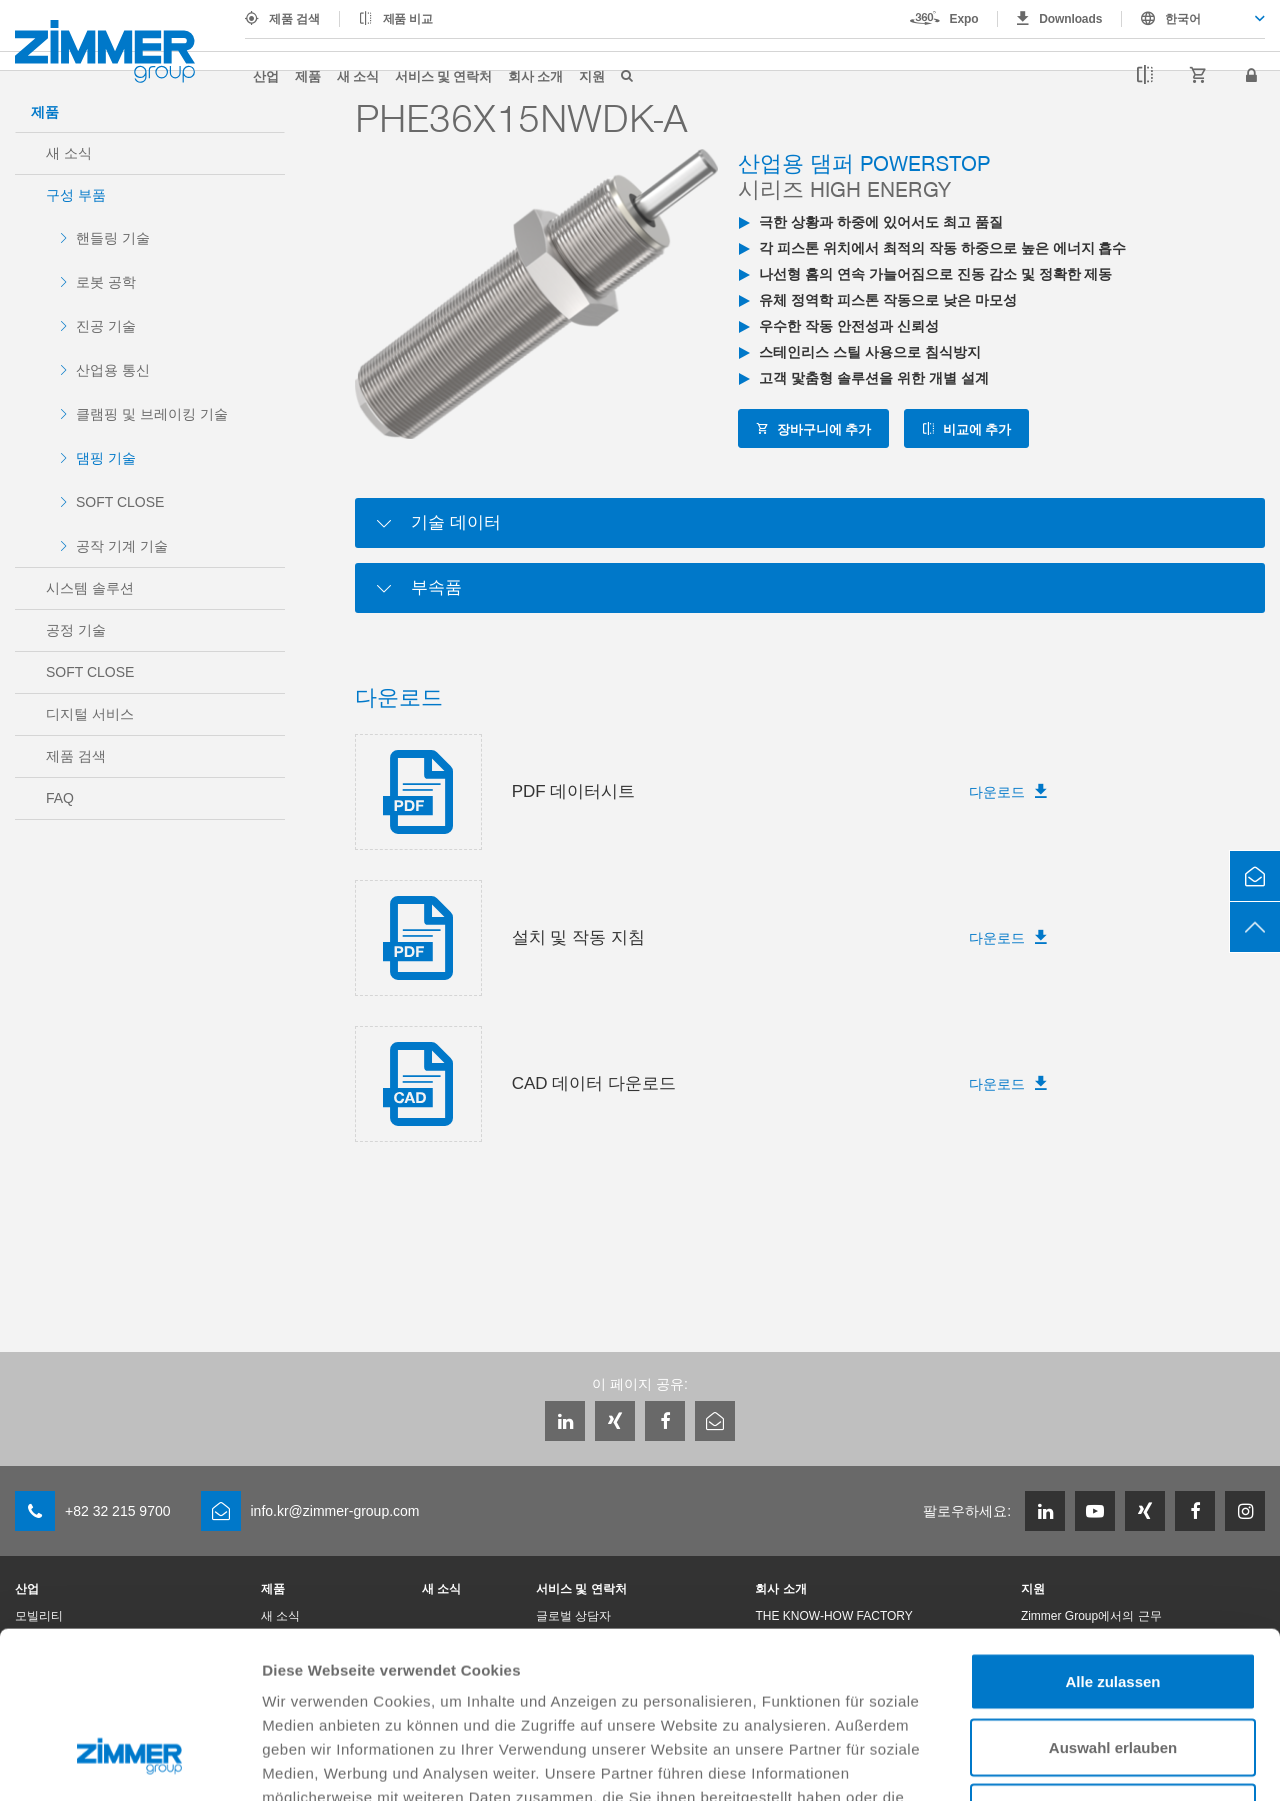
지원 (592, 75)
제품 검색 (294, 19)
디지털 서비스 (90, 714)
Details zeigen (1063, 1761)
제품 (308, 75)
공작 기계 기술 (122, 546)
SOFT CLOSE (120, 502)
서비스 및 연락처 (443, 75)
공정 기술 (76, 630)
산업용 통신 (113, 370)
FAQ (60, 798)
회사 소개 (535, 75)
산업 (266, 75)
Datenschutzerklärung (782, 1678)
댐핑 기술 (106, 458)
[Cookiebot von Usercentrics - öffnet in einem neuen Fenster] (129, 1762)
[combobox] (1193, 19)
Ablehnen (1113, 1669)
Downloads (1070, 19)
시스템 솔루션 (90, 588)
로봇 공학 (106, 282)
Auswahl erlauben (1113, 1604)
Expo (964, 19)
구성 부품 (76, 195)
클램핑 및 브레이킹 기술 (152, 414)
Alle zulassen (1112, 1538)
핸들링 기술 (113, 238)
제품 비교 (408, 19)
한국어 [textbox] (1183, 19)
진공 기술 (106, 326)
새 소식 (358, 75)
